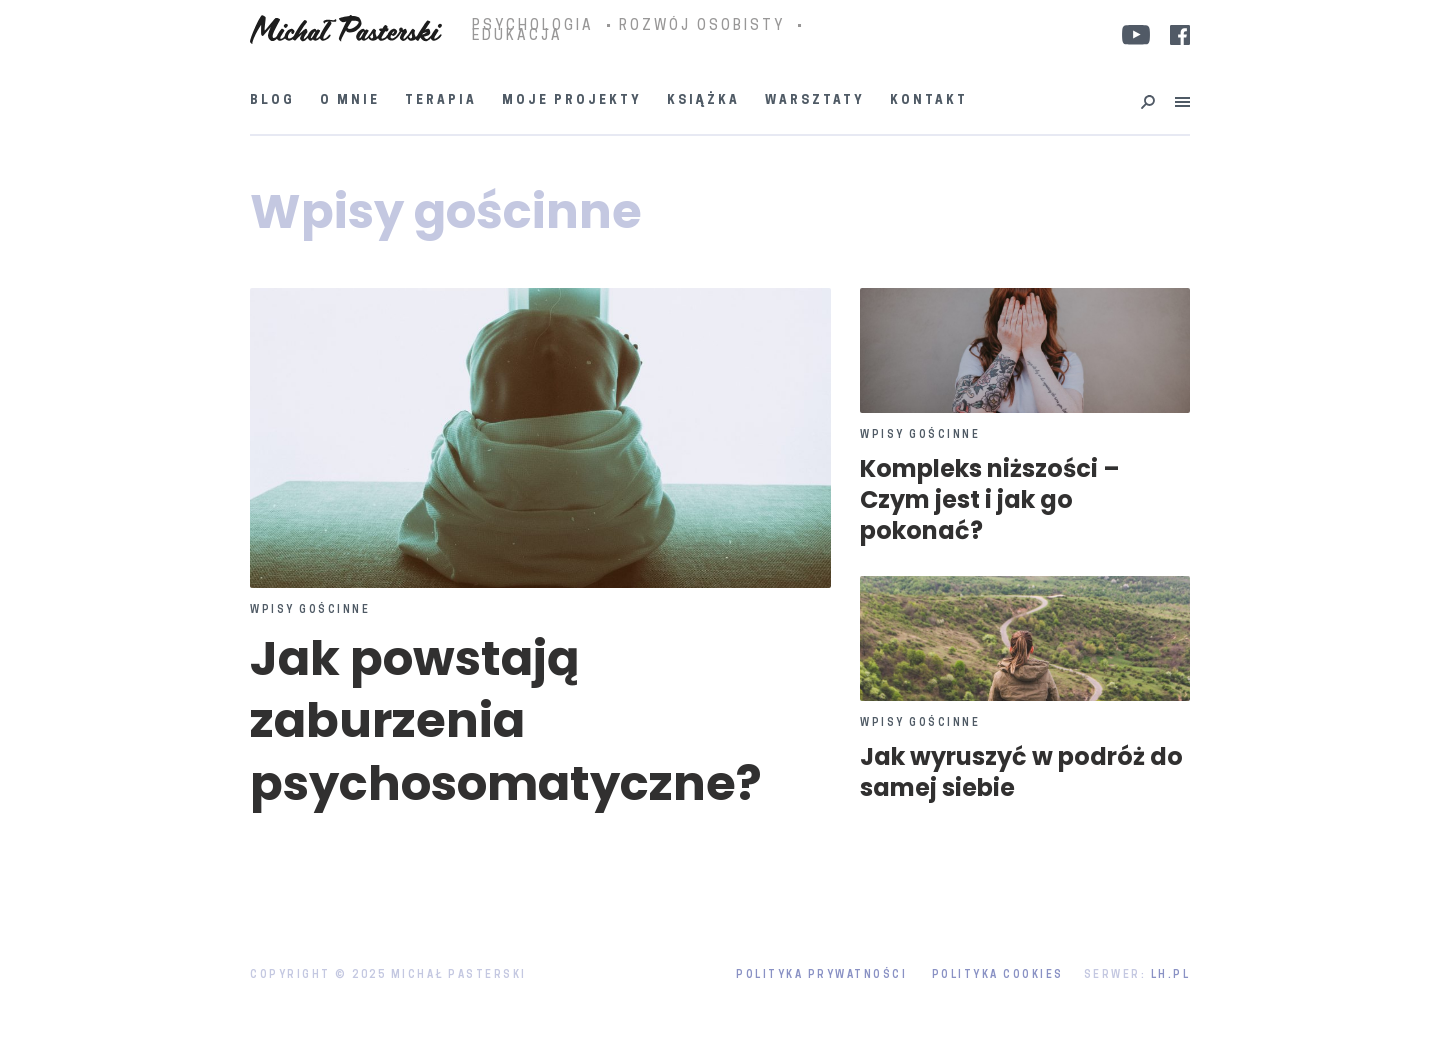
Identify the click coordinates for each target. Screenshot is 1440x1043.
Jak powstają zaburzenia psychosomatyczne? (506, 721)
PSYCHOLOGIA (533, 27)
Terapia (441, 101)
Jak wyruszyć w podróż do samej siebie (1021, 772)
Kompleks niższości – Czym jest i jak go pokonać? (990, 500)
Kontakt (929, 101)
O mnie (350, 101)
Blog (272, 101)
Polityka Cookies (998, 975)
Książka (703, 101)
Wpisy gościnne (310, 611)
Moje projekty (572, 101)
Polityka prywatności (821, 975)
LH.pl (1171, 975)
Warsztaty (815, 101)
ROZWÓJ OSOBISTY (702, 27)
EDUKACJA (517, 37)
